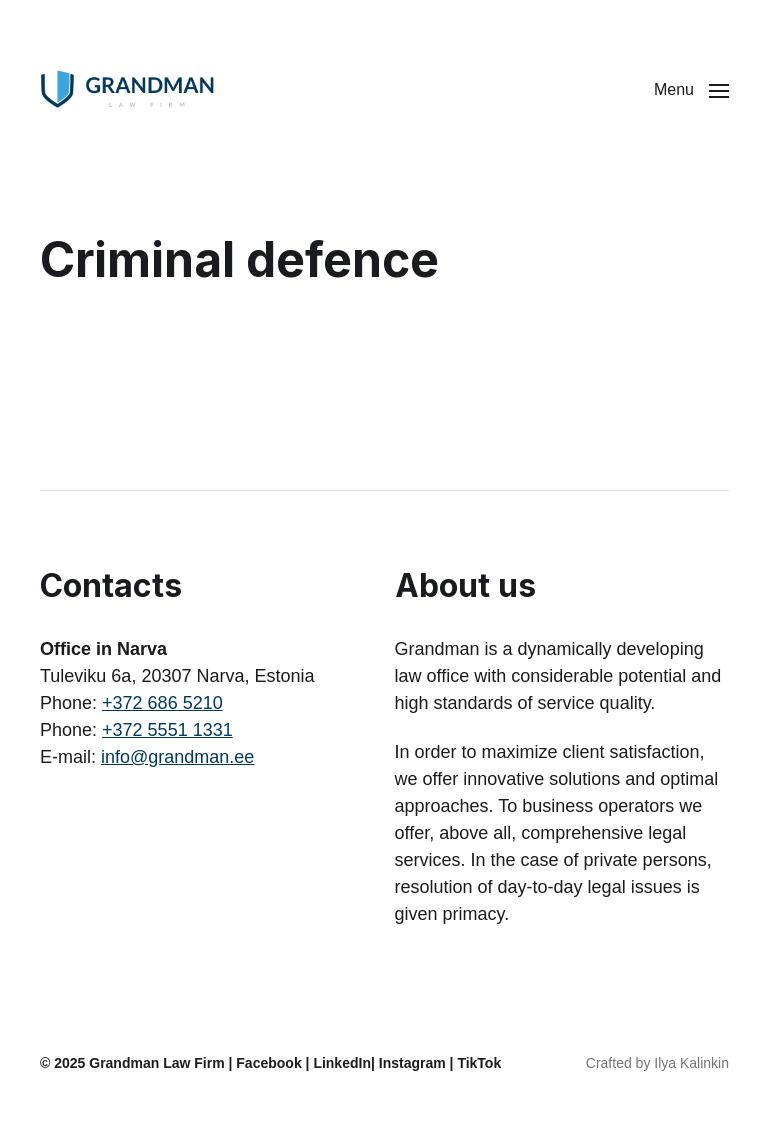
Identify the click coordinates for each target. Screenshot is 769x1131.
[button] (691, 90)
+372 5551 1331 (167, 730)
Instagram (412, 1063)
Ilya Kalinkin (691, 1063)
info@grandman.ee (177, 757)
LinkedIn (342, 1063)
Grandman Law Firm (156, 1063)
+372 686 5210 (162, 703)
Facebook (268, 1063)
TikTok (479, 1063)
